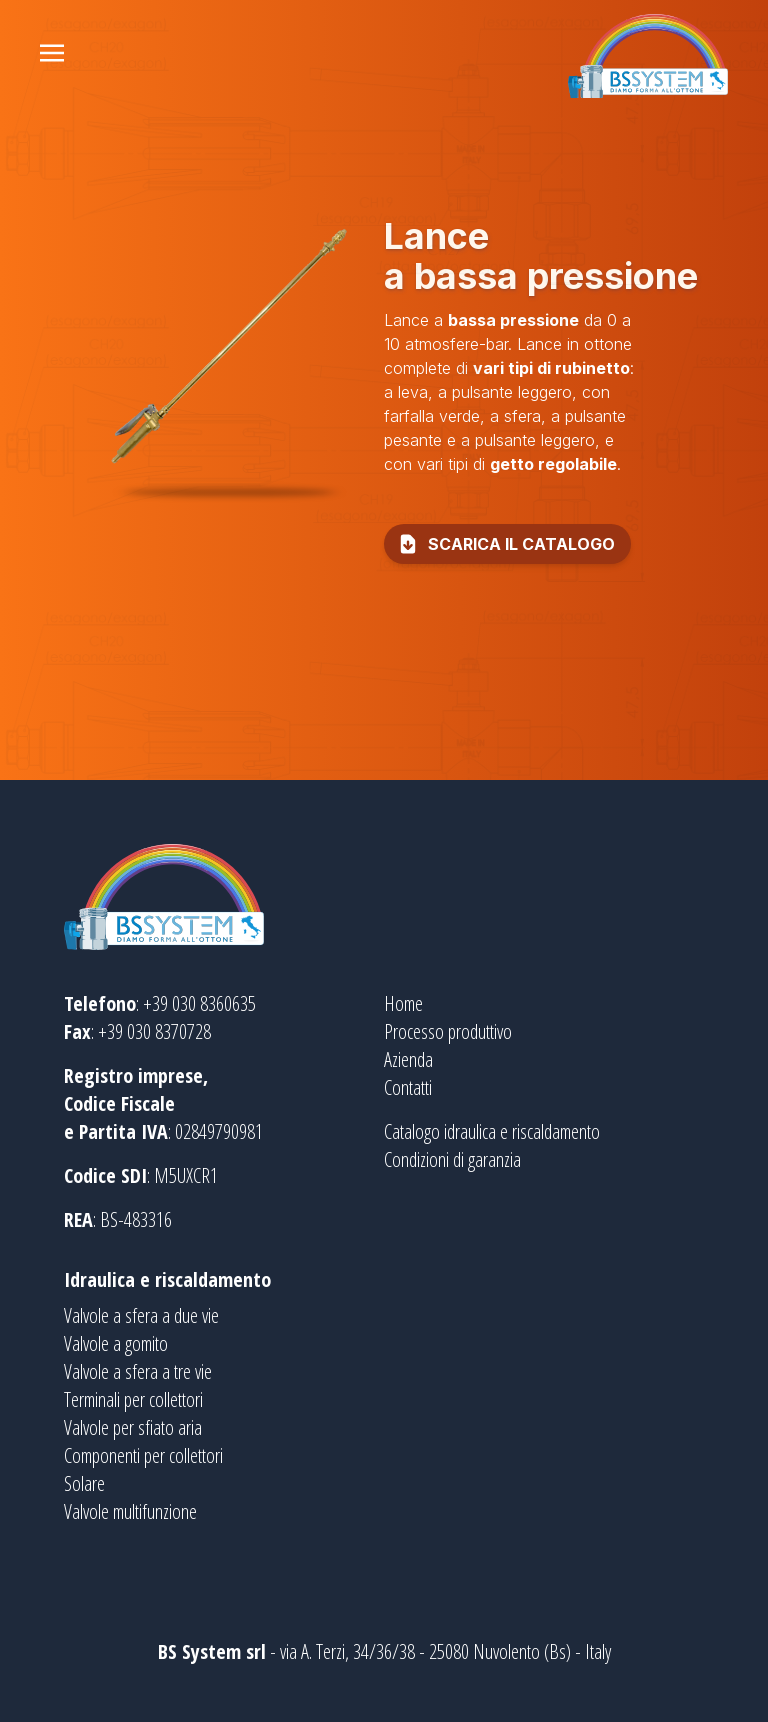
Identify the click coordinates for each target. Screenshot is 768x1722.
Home (403, 1003)
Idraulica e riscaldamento (167, 1279)
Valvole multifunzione (130, 1511)
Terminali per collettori (133, 1399)
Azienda (408, 1059)
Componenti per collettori (143, 1455)
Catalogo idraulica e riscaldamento (492, 1131)
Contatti (408, 1087)
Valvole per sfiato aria (133, 1427)
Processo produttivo (448, 1031)
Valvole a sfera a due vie (141, 1315)
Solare (84, 1483)
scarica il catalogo (505, 544)
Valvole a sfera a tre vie (138, 1371)
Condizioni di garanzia (452, 1159)
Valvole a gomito (116, 1343)
